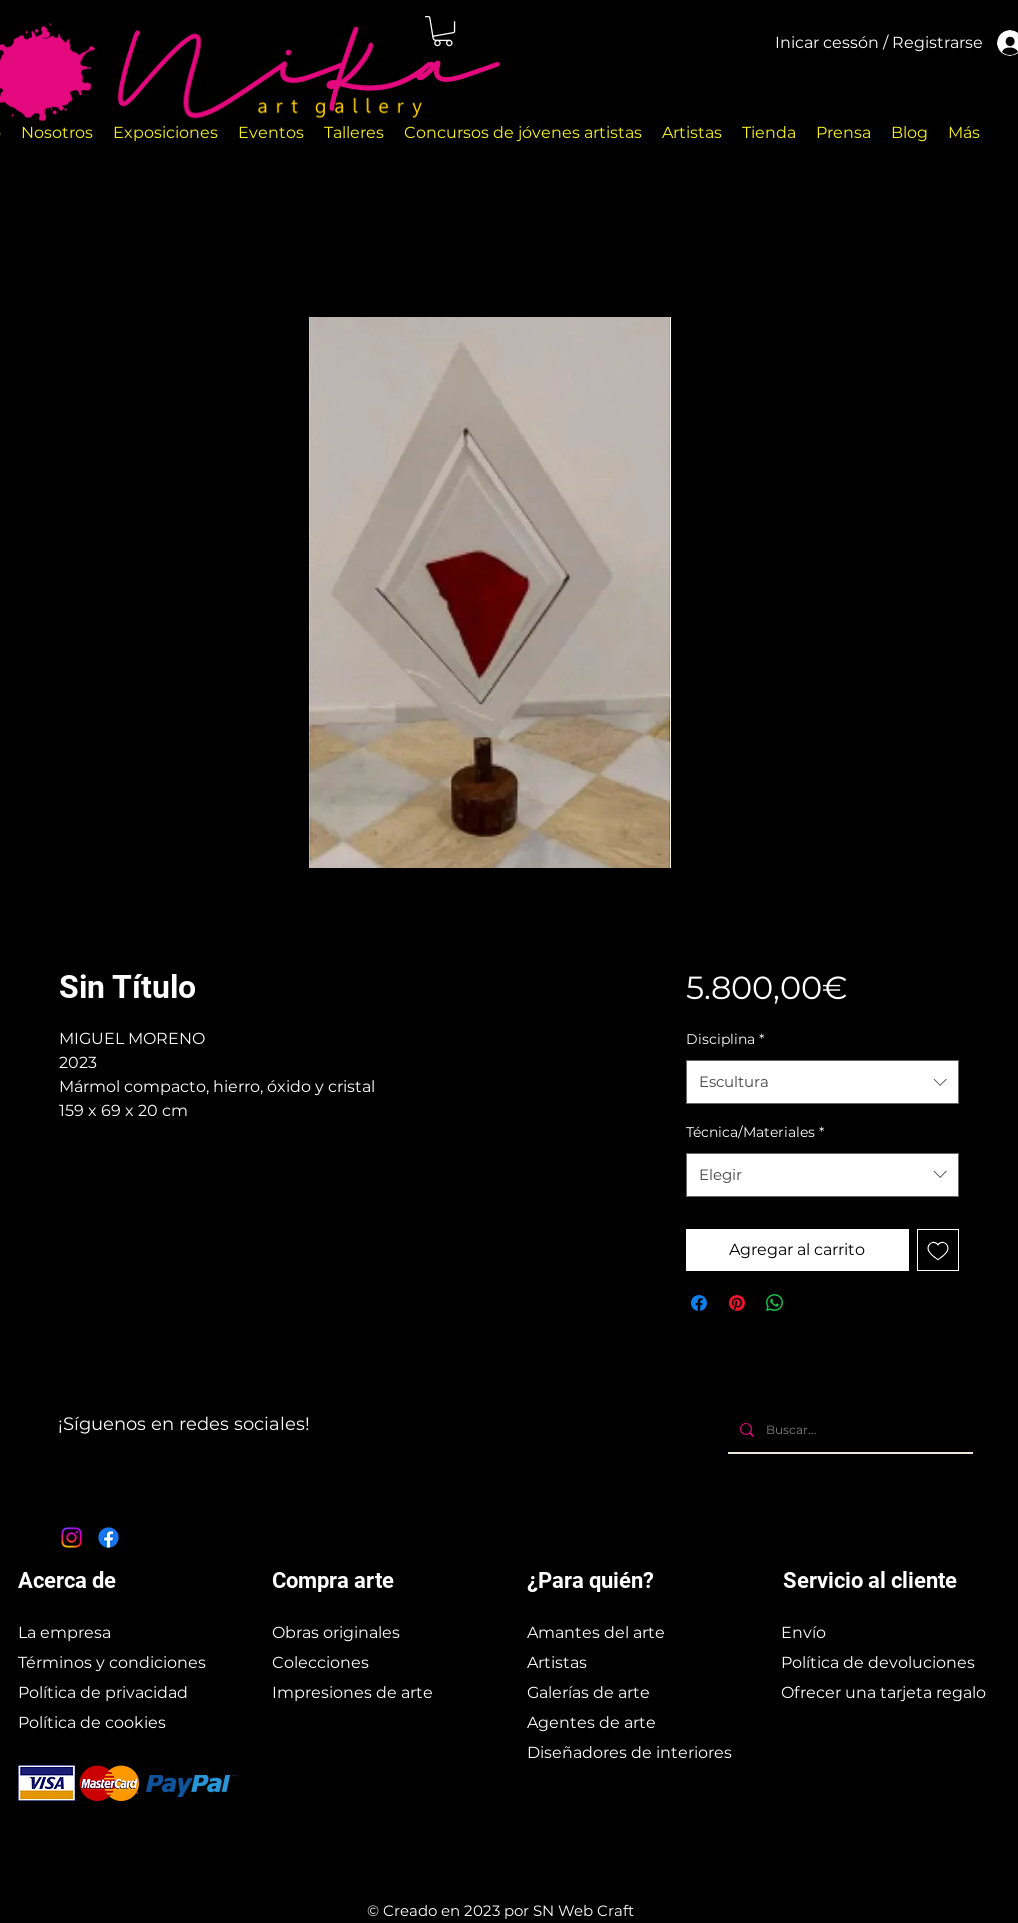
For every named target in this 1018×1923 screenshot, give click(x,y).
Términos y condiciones (112, 1662)
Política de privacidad (103, 1692)
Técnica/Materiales (755, 1132)
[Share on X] (813, 1303)
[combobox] (822, 1082)
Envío (803, 1632)
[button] (443, 31)
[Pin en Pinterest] (737, 1303)
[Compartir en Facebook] (699, 1303)
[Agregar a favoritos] (938, 1250)
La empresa (64, 1632)
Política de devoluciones (878, 1662)
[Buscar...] (848, 1430)
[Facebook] (108, 1537)
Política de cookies (92, 1722)
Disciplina (725, 1039)
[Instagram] (71, 1537)
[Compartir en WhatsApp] (775, 1303)
